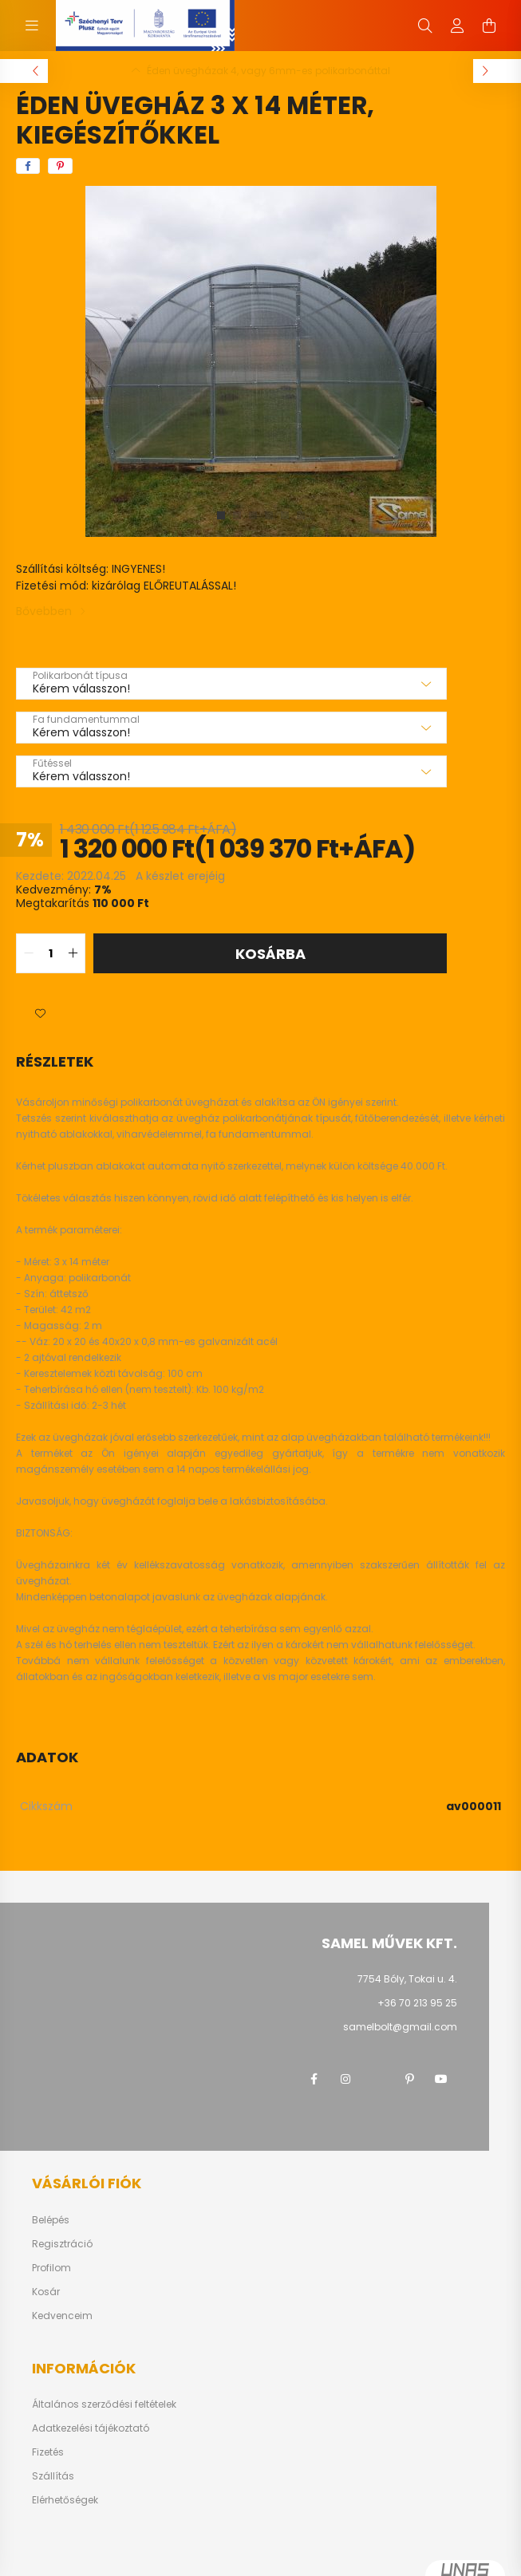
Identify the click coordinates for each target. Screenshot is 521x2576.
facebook (314, 2079)
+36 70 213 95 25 (417, 2003)
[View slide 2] (237, 515)
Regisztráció (62, 2244)
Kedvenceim (62, 2316)
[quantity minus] (29, 953)
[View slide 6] (301, 515)
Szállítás (53, 2476)
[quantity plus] (73, 953)
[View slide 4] (269, 515)
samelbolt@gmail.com (400, 2027)
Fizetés (48, 2452)
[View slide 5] (285, 515)
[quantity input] (51, 953)
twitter (377, 2079)
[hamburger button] (32, 25)
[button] (40, 1013)
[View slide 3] (253, 515)
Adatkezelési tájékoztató (90, 2428)
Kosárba (270, 954)
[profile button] (457, 25)
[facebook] (28, 166)
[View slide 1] (221, 515)
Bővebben (44, 611)
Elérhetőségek (65, 2500)
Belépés (50, 2220)
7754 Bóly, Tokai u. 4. (407, 1979)
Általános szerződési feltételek (104, 2404)
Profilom (51, 2268)
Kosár (46, 2292)
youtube (441, 2079)
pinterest (409, 2079)
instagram (345, 2079)
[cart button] (489, 25)
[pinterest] (60, 166)
